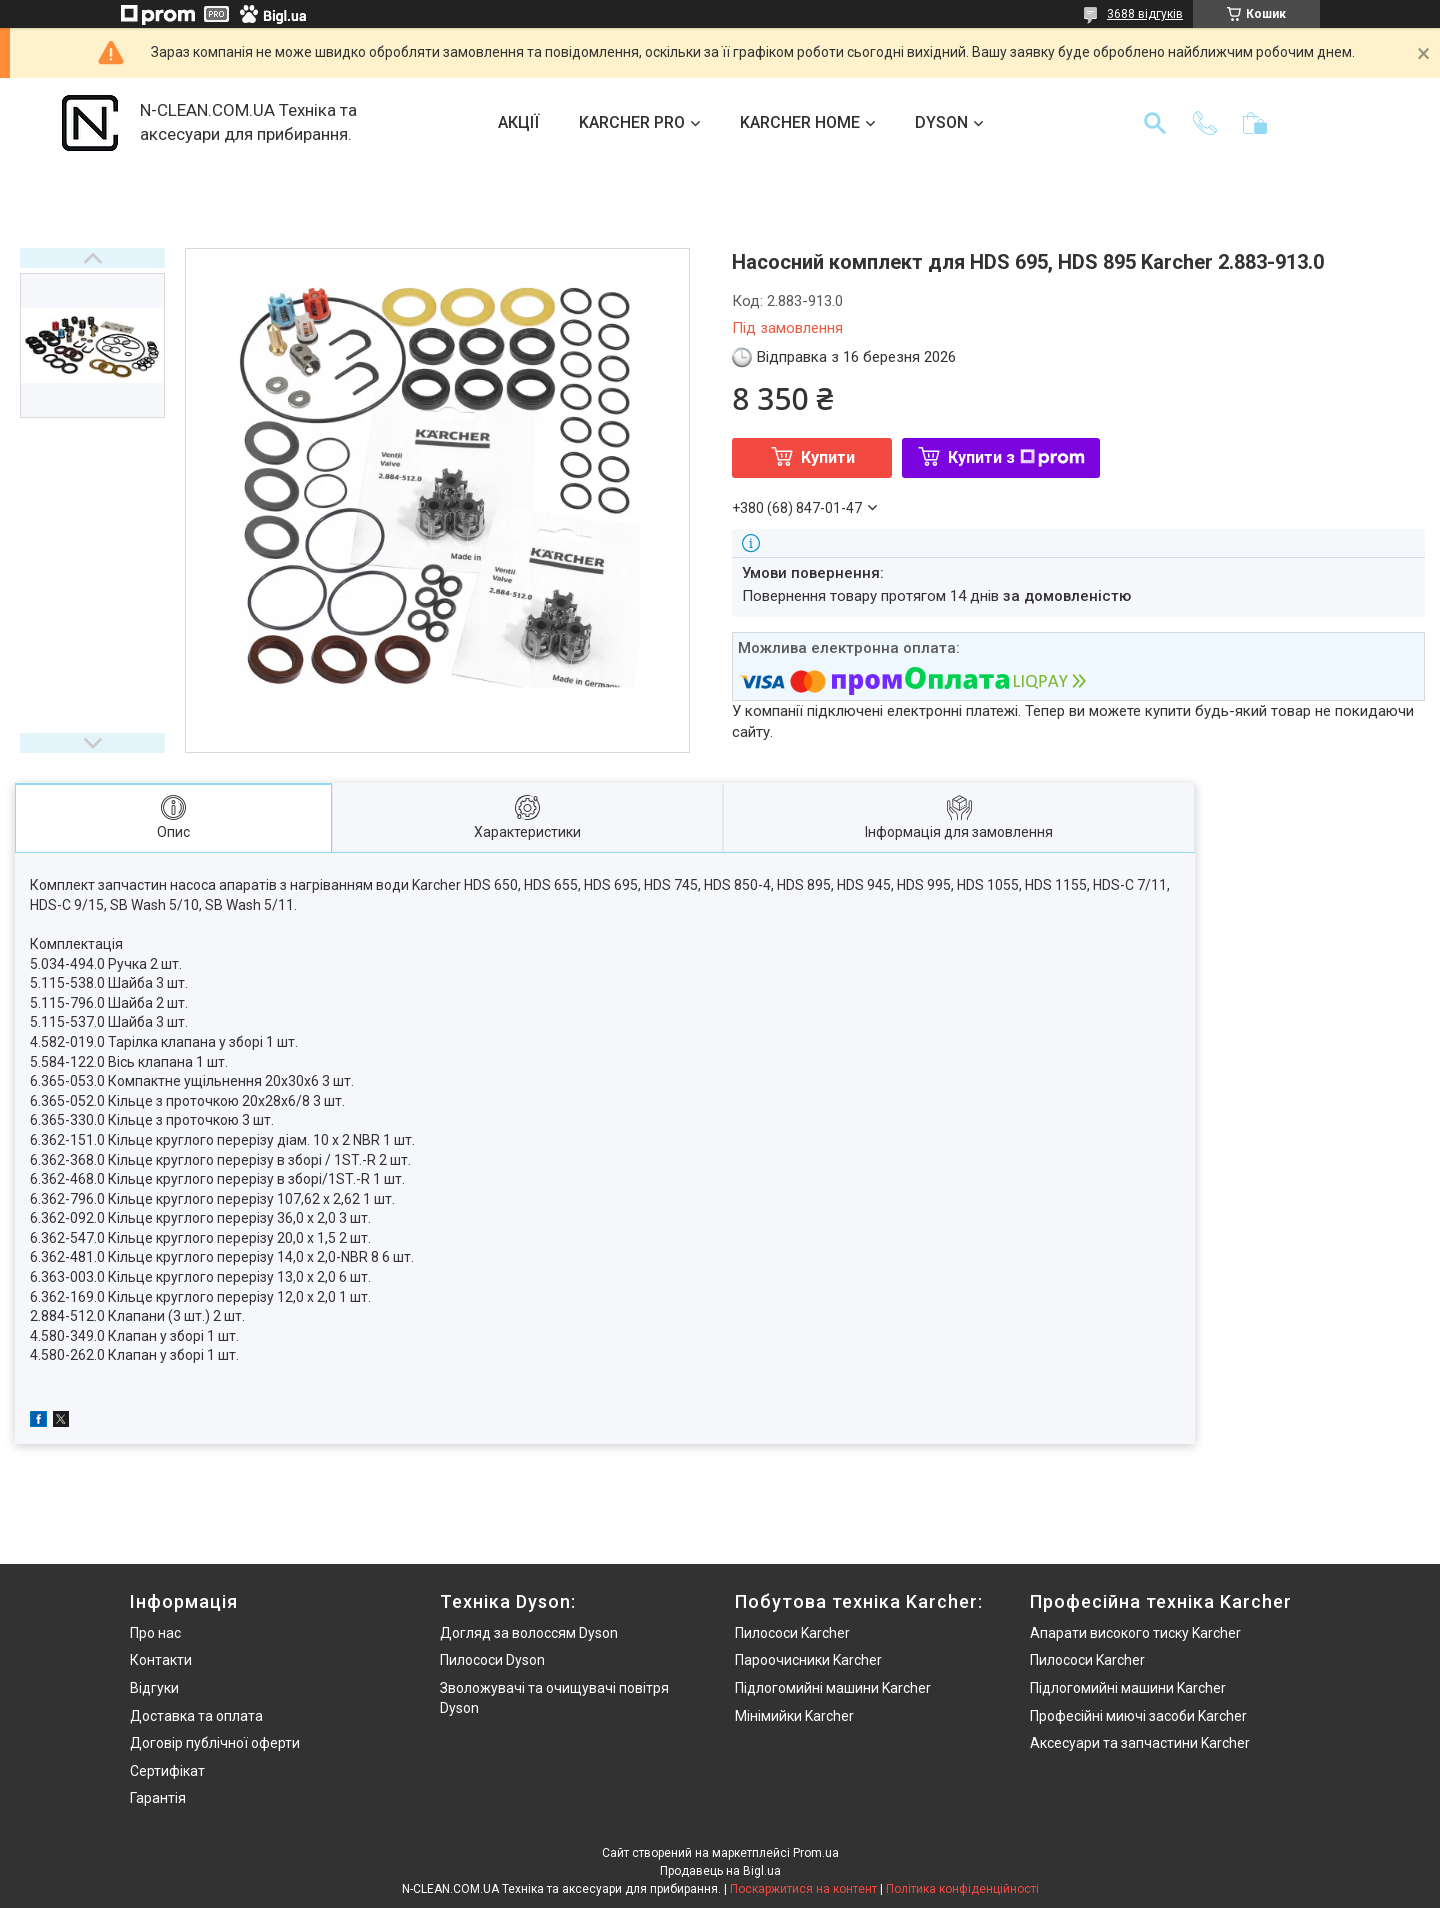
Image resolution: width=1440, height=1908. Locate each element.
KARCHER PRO (632, 122)
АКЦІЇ (518, 122)
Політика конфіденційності (962, 1889)
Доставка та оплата (196, 1716)
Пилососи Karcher (792, 1633)
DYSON (941, 122)
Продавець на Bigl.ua (720, 1871)
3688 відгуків (1145, 14)
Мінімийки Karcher (794, 1716)
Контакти (161, 1660)
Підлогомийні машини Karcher (833, 1688)
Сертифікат (167, 1771)
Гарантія (158, 1798)
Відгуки (154, 1688)
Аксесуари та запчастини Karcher (1140, 1743)
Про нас (155, 1633)
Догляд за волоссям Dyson (529, 1633)
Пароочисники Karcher (808, 1660)
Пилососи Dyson (492, 1660)
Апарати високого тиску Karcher (1135, 1633)
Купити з (1016, 457)
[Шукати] (1155, 123)
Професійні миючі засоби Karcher (1138, 1716)
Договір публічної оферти (215, 1743)
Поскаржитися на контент (803, 1889)
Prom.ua (816, 1853)
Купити (828, 457)
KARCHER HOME (800, 122)
